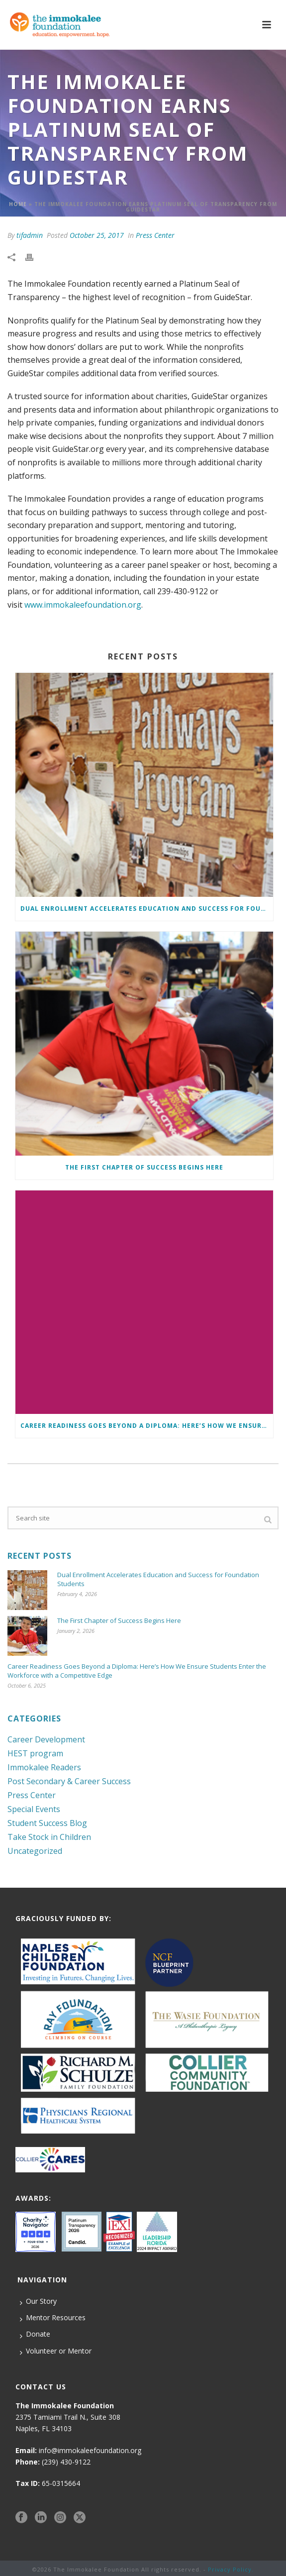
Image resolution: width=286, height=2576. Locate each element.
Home (18, 204)
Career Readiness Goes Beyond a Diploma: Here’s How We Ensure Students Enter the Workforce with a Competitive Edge (146, 1425)
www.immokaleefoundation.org (82, 604)
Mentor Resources (53, 2318)
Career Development (46, 1739)
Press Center (155, 235)
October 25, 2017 (97, 235)
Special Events (33, 1809)
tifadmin (29, 235)
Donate (35, 2334)
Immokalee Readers (44, 1767)
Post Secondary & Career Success (69, 1781)
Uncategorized (34, 1850)
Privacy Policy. (231, 2569)
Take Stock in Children (49, 1836)
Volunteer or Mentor (56, 2351)
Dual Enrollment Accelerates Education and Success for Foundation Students (146, 908)
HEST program (35, 1753)
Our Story (38, 2301)
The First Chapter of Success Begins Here (144, 1167)
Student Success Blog (47, 1823)
